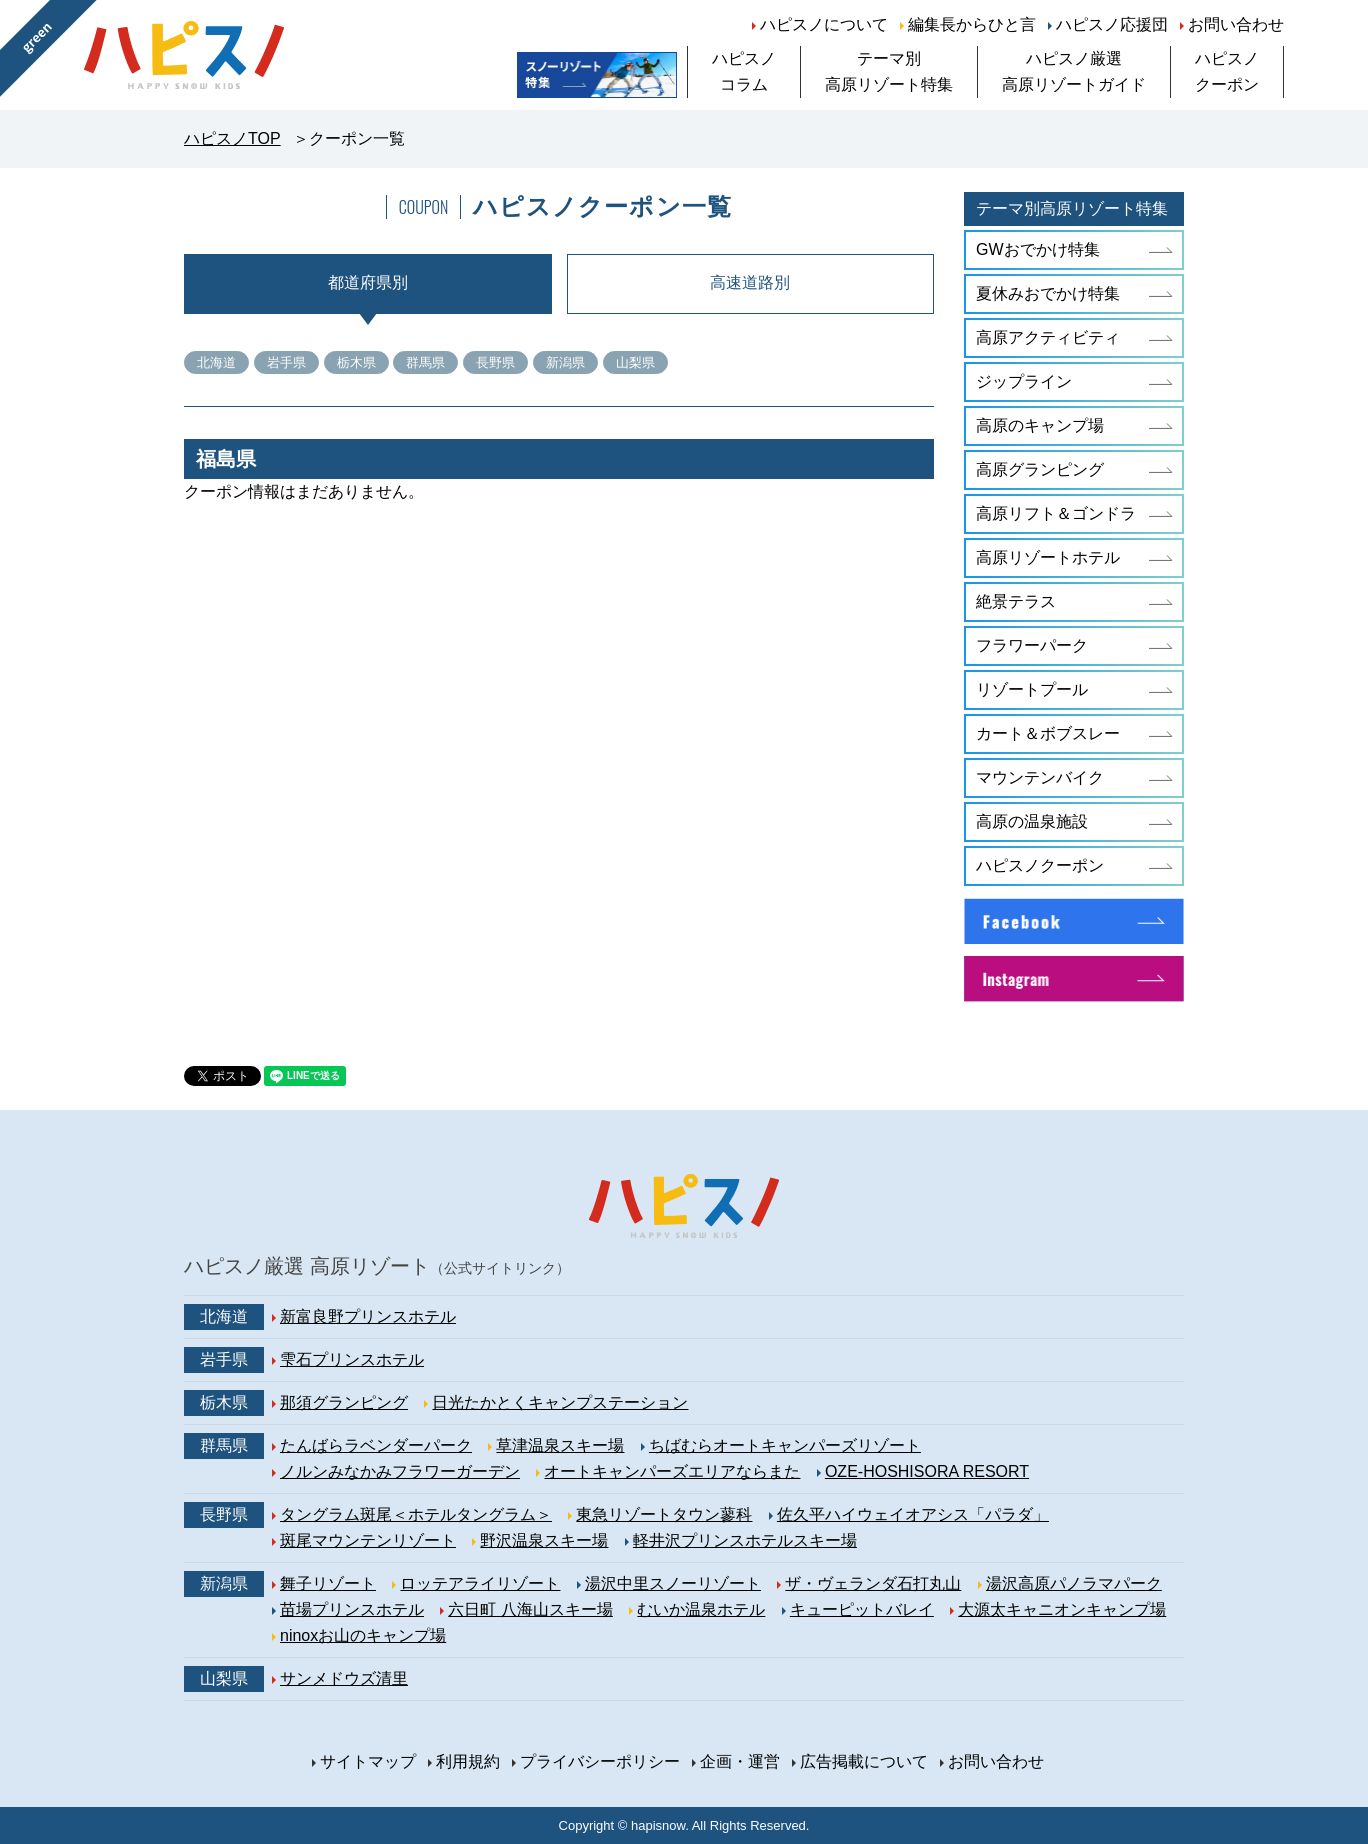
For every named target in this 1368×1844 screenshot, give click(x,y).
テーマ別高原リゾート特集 (889, 71)
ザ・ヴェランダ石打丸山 (873, 1583)
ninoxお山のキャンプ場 (363, 1635)
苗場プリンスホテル (352, 1609)
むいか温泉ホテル (701, 1609)
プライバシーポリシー (600, 1761)
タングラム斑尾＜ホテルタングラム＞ (416, 1514)
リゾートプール (1032, 689)
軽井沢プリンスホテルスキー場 (745, 1540)
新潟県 (565, 362)
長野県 (495, 362)
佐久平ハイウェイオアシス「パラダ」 (913, 1514)
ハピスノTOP (232, 138)
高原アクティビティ (1048, 337)
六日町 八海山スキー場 (530, 1609)
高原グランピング (1040, 469)
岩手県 (286, 362)
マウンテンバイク (1040, 777)
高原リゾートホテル (1048, 557)
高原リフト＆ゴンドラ (1056, 513)
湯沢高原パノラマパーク (1074, 1583)
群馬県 (425, 362)
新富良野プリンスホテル (368, 1316)
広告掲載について (864, 1761)
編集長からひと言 (972, 24)
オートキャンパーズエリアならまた (672, 1471)
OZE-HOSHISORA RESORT (927, 1471)
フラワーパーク (1032, 645)
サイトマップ (368, 1761)
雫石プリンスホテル (352, 1359)
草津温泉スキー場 (560, 1445)
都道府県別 (368, 282)
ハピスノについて (824, 24)
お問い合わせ (1236, 24)
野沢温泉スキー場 (544, 1540)
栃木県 (356, 362)
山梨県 (635, 362)
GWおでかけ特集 (1038, 249)
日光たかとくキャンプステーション (560, 1402)
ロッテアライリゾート (480, 1583)
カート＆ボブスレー (1048, 733)
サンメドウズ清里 (344, 1678)
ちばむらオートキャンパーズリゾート (785, 1445)
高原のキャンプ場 (1040, 425)
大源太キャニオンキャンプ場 (1062, 1609)
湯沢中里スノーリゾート (673, 1583)
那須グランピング (344, 1402)
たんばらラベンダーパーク (376, 1445)
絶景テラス (1016, 601)
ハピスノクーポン (1227, 71)
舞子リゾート (328, 1583)
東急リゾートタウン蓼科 (664, 1514)
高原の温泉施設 (1032, 821)
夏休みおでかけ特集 (1048, 293)
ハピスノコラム (744, 71)
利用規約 (468, 1761)
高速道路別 (750, 282)
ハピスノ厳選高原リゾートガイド (1074, 71)
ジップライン (1024, 381)
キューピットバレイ (862, 1609)
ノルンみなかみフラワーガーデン (400, 1471)
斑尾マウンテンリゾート (368, 1540)
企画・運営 (740, 1761)
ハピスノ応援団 (1112, 24)
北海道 (216, 362)
